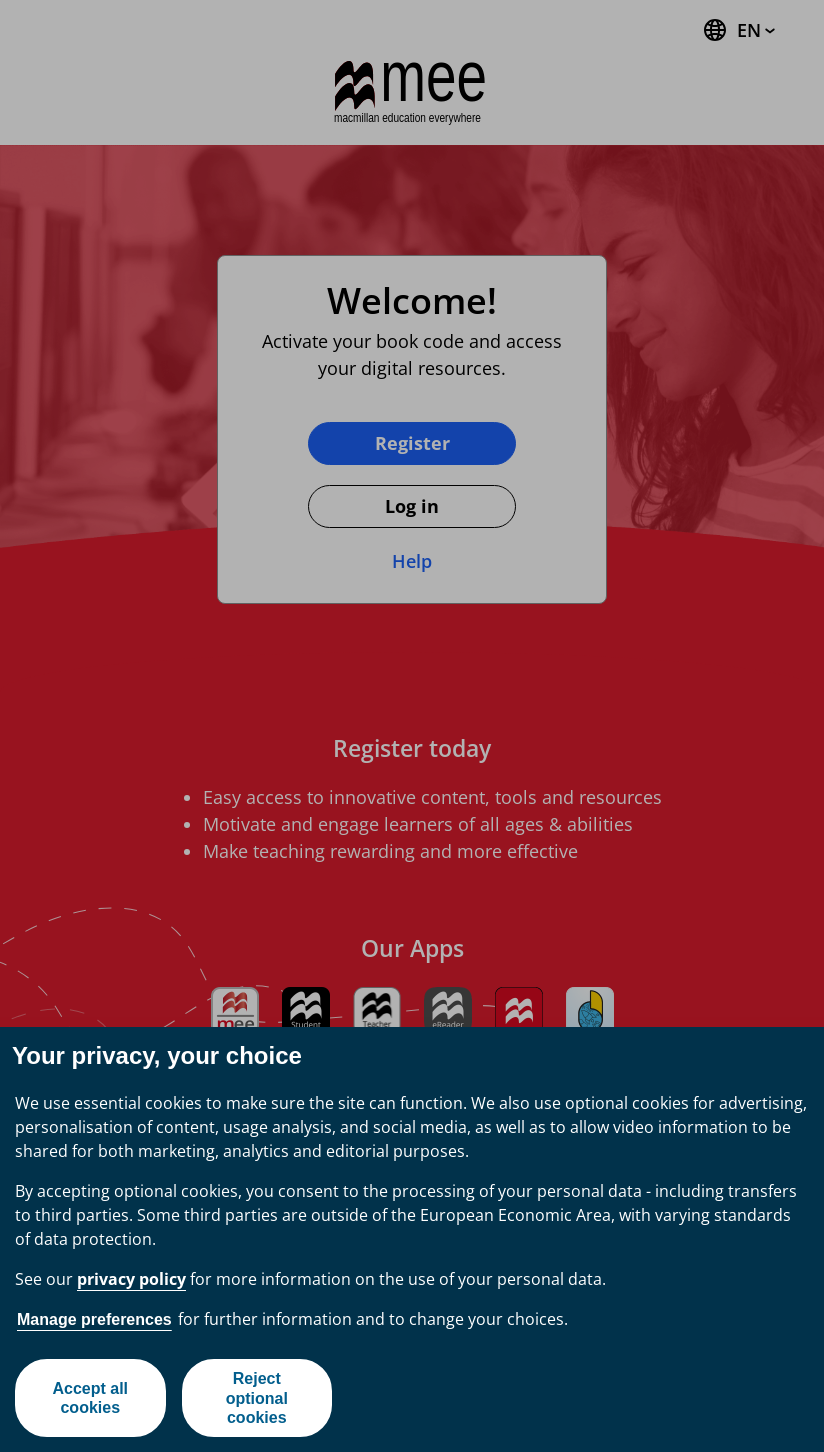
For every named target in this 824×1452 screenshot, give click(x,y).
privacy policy (131, 1279)
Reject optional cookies (257, 1397)
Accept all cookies (90, 1398)
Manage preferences (94, 1319)
